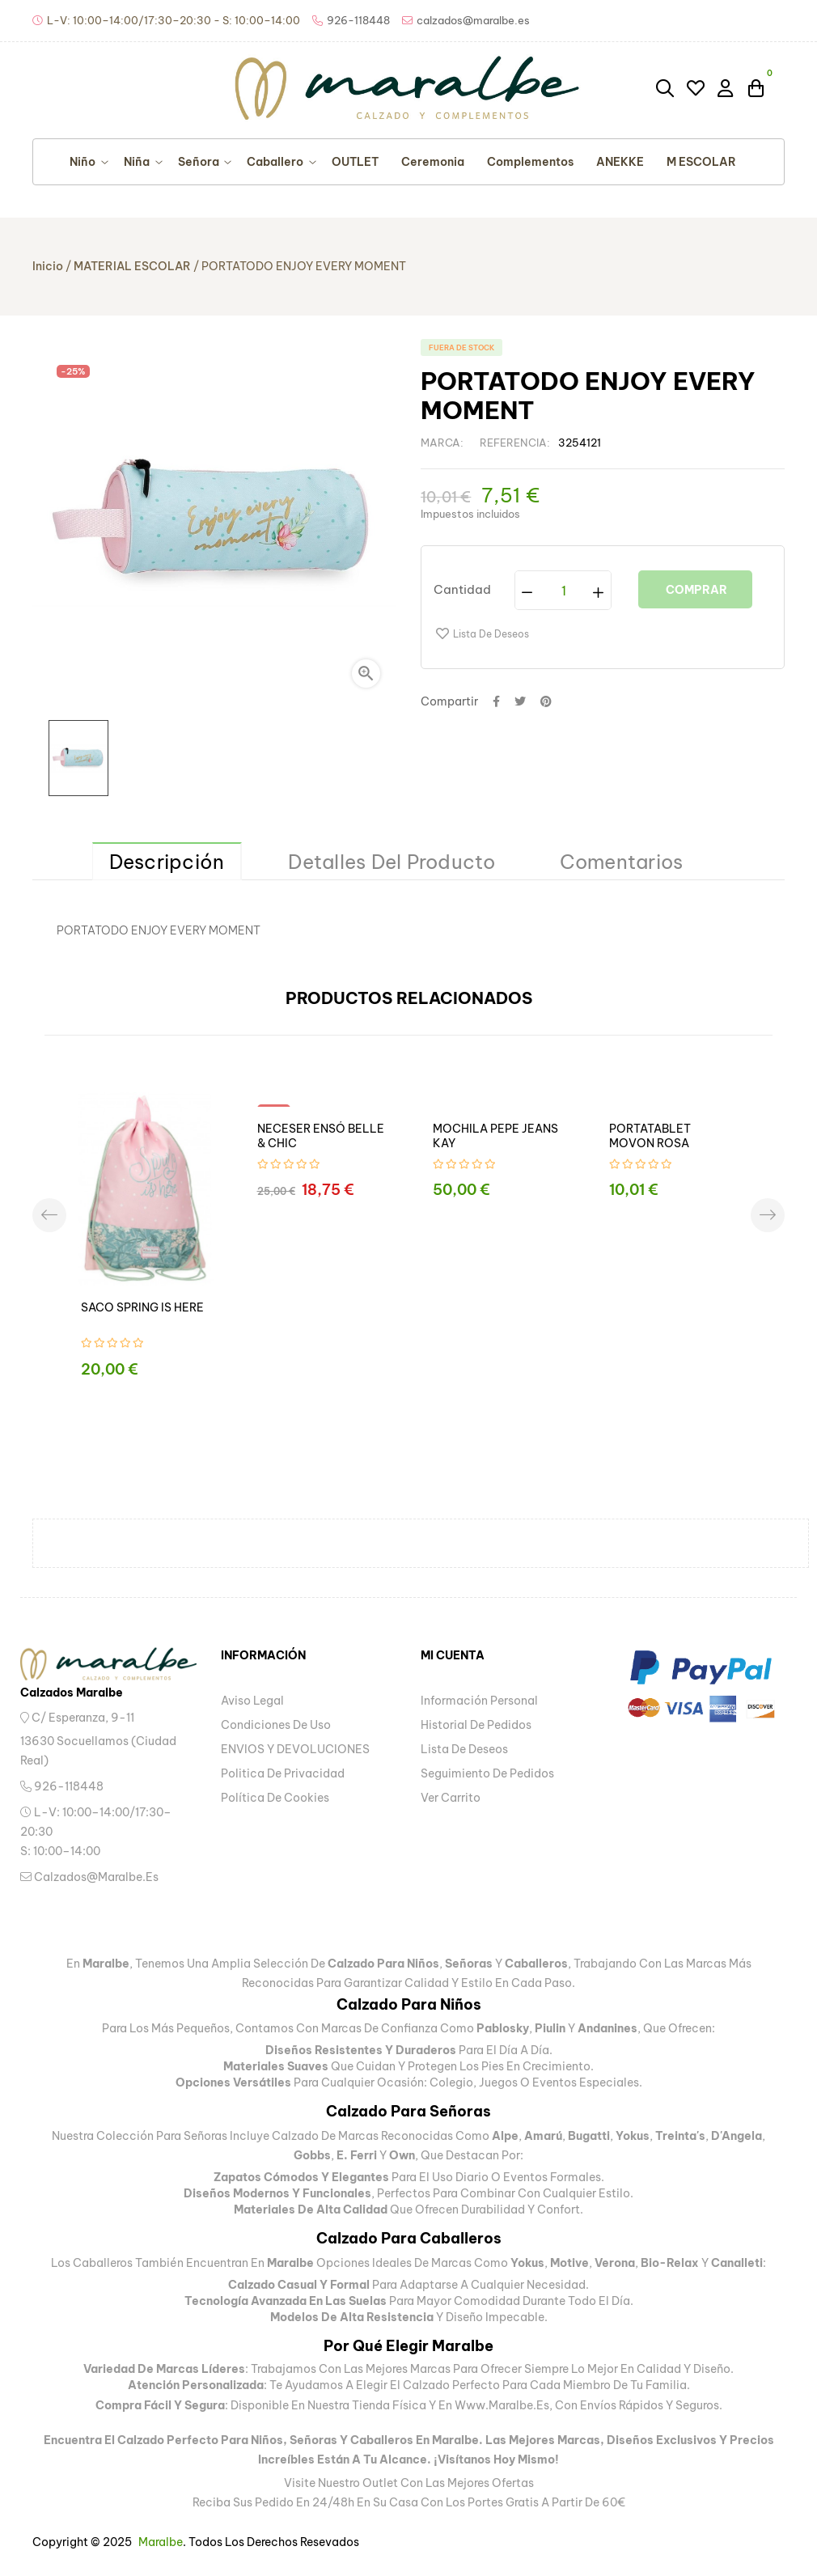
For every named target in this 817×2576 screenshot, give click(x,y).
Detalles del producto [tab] (391, 861)
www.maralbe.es (502, 2405)
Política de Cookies (275, 1797)
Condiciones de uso (276, 1725)
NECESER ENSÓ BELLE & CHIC (320, 1135)
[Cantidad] (564, 590)
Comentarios (622, 861)
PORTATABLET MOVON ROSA (650, 1135)
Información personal (479, 1700)
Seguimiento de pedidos (487, 1773)
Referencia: (515, 442)
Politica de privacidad (283, 1773)
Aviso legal (252, 1700)
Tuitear (520, 701)
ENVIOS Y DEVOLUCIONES (295, 1749)
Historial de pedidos (476, 1725)
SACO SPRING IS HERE (142, 1307)
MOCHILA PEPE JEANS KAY (495, 1135)
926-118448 (62, 1786)
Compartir (496, 701)
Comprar (695, 590)
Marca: (442, 442)
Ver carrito (450, 1797)
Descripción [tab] (167, 861)
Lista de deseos (464, 1749)
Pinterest (546, 701)
